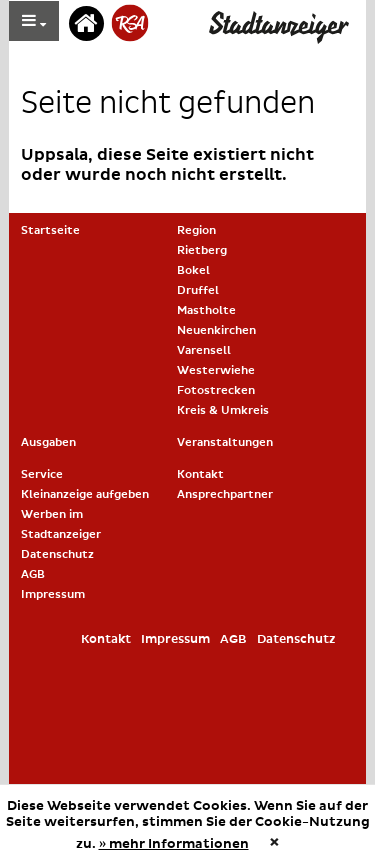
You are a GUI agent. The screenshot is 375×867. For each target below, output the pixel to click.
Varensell (204, 350)
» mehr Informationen (174, 844)
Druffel (198, 290)
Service (42, 474)
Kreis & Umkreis (223, 410)
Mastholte (206, 310)
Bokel (193, 270)
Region (196, 230)
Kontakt (200, 474)
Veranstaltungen (225, 442)
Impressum (53, 594)
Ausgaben (48, 442)
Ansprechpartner (225, 494)
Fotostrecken (216, 390)
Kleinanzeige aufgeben (85, 494)
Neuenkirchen (216, 330)
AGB (33, 574)
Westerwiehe (216, 370)
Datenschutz (57, 554)
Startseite (50, 230)
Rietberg (202, 250)
